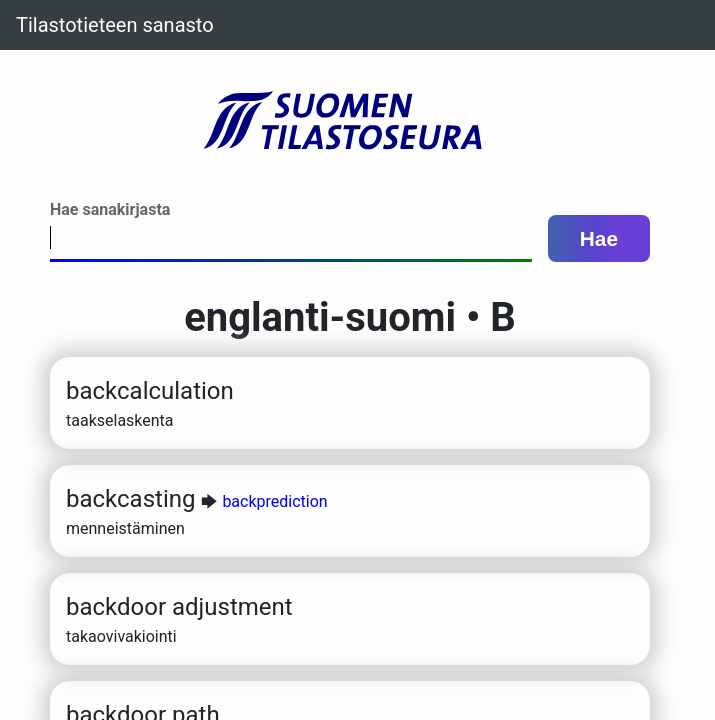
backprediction (274, 501)
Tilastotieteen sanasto (115, 25)
